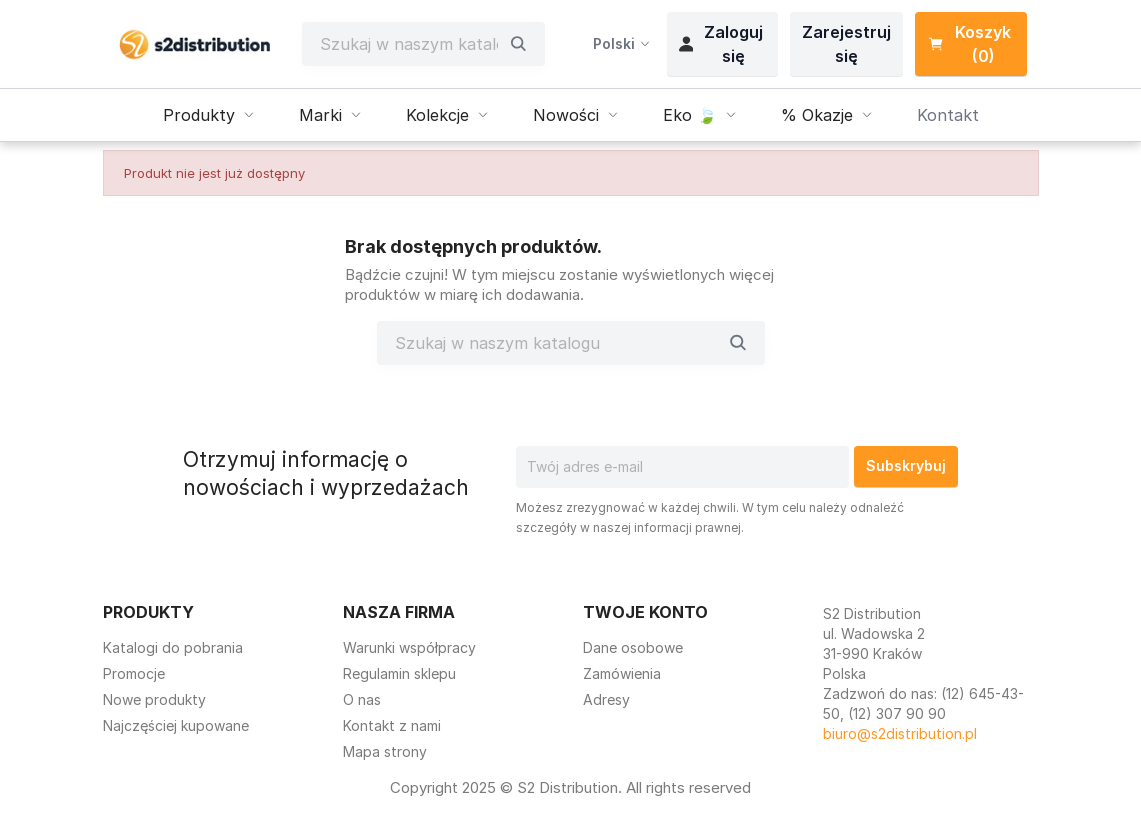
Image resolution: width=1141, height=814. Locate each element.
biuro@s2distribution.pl (900, 733)
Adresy (606, 699)
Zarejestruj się (846, 44)
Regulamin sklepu (399, 673)
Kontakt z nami (392, 725)
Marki (332, 115)
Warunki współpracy (409, 647)
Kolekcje (449, 115)
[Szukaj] (409, 44)
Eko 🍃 (702, 115)
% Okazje (829, 115)
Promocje (134, 673)
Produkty (211, 115)
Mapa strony (385, 751)
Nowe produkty (154, 699)
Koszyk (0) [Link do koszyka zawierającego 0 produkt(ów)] (969, 44)
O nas (362, 699)
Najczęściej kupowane (176, 725)
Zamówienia (622, 673)
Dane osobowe (633, 647)
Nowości (578, 115)
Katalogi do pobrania (173, 647)
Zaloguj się (721, 44)
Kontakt (948, 115)
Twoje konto (645, 612)
